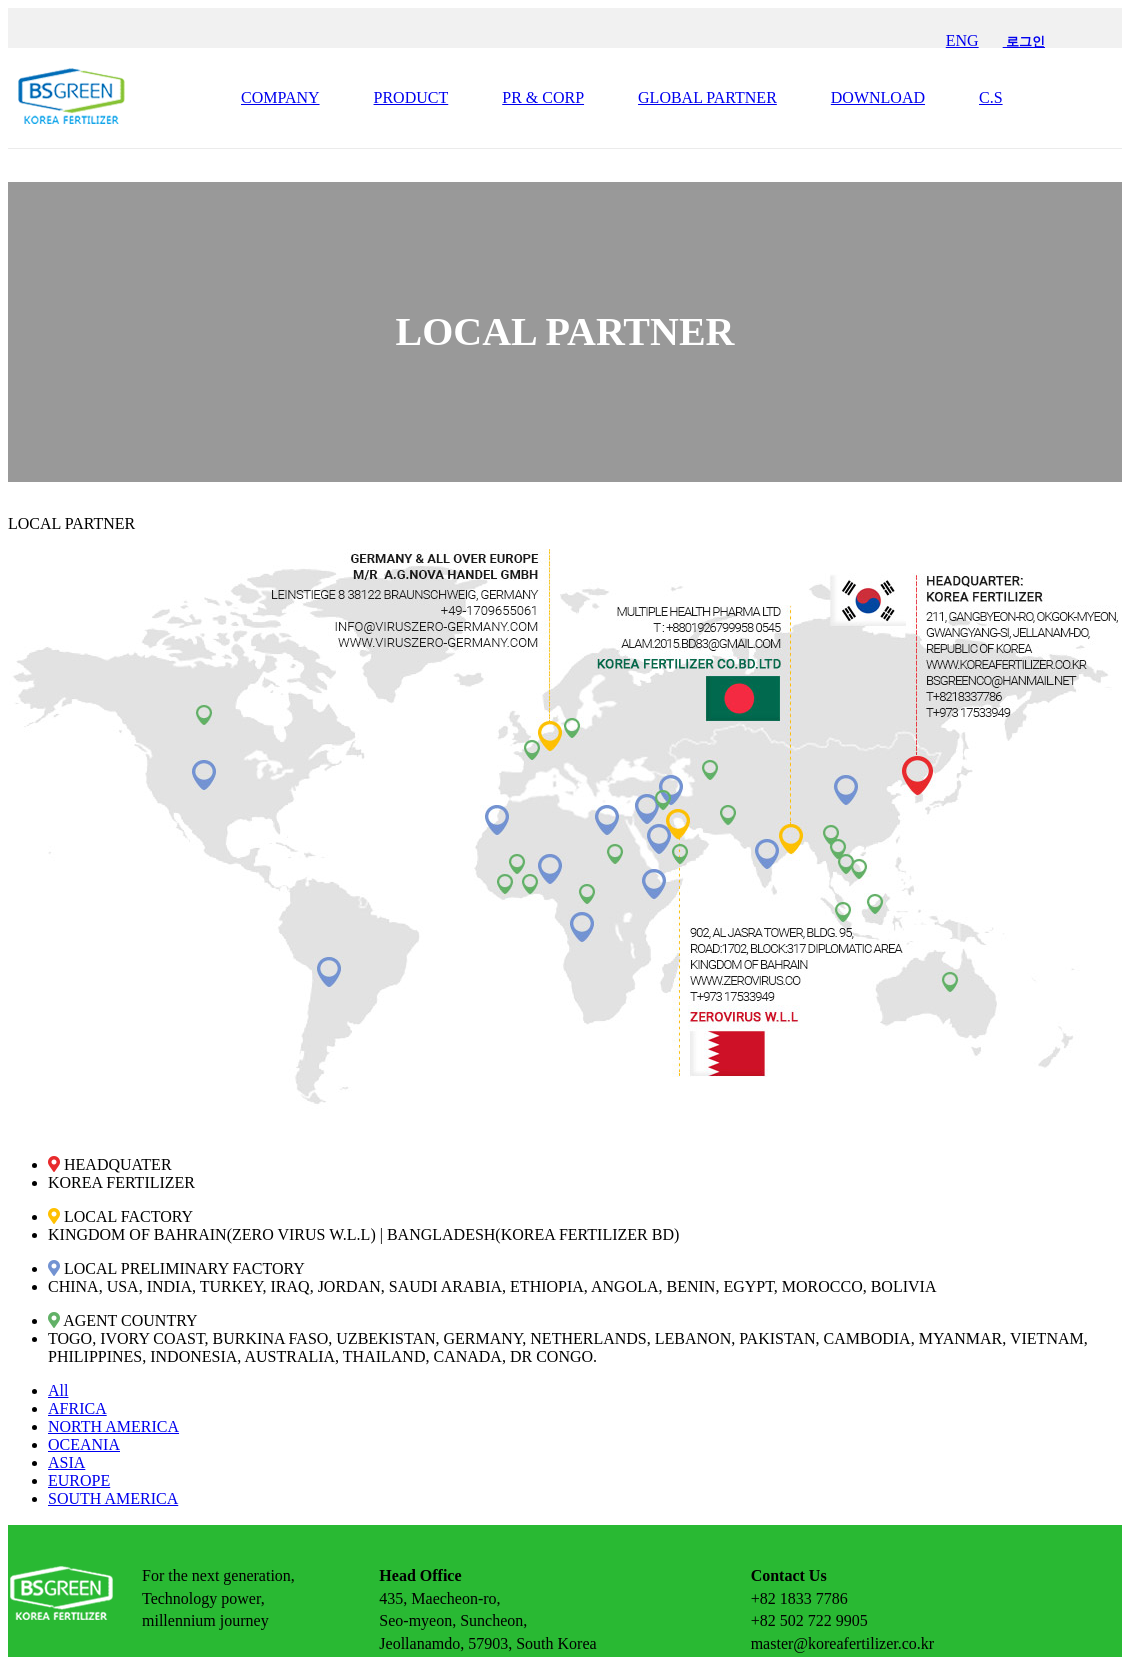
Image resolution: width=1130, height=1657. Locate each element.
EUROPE (79, 1480)
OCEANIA (84, 1444)
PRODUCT (411, 97)
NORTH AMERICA (113, 1426)
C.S (991, 97)
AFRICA (77, 1408)
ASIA (66, 1462)
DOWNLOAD (878, 97)
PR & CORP (543, 97)
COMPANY (280, 97)
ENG (962, 40)
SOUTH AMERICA (113, 1498)
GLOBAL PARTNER (707, 97)
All (58, 1390)
